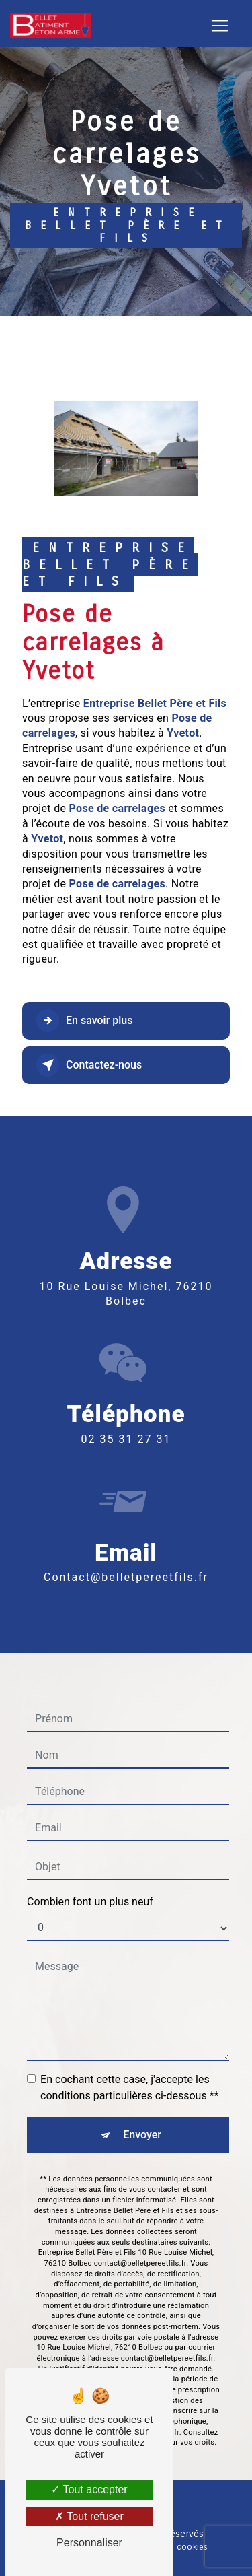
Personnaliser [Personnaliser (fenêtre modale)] (89, 2542)
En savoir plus (84, 1020)
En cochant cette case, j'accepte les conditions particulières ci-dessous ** (129, 2067)
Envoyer (142, 2114)
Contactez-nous (89, 1065)
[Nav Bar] (220, 25)
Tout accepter (89, 2489)
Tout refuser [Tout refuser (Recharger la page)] (89, 2516)
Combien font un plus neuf (90, 1881)
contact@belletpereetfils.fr (126, 1557)
